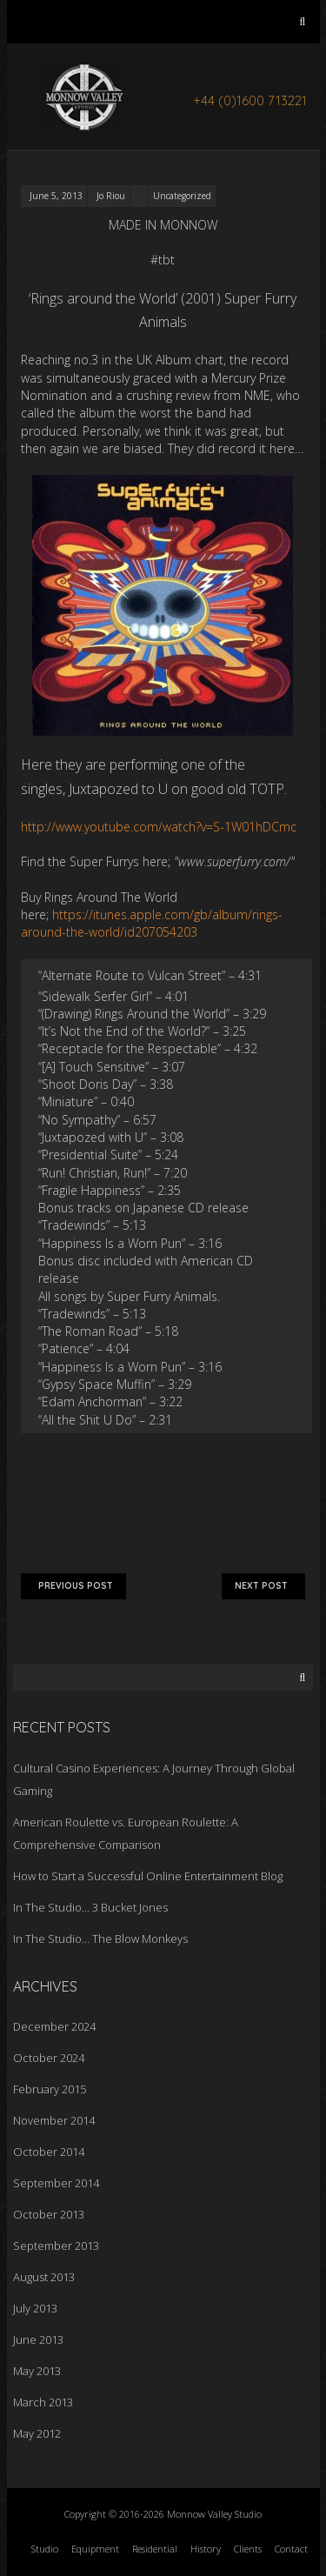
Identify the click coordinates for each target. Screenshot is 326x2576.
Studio (44, 2548)
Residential (154, 2548)
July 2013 (35, 2308)
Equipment (95, 2548)
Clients (248, 2548)
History (205, 2548)
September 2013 (56, 2245)
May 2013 (37, 2371)
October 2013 (48, 2214)
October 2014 (48, 2151)
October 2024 (48, 2057)
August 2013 (44, 2277)
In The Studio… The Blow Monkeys (100, 1938)
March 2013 (43, 2402)
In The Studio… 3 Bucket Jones (90, 1907)
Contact (291, 2548)
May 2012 (37, 2433)
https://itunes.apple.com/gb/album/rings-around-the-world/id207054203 (152, 923)
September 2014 (56, 2183)
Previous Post (73, 1586)
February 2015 (49, 2089)
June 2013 (38, 2339)
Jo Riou (110, 196)
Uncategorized (182, 196)
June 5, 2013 (56, 196)
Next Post (263, 1586)
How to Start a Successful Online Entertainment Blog (148, 1876)
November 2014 (54, 2120)
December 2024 (54, 2026)
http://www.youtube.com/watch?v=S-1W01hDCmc (158, 826)
